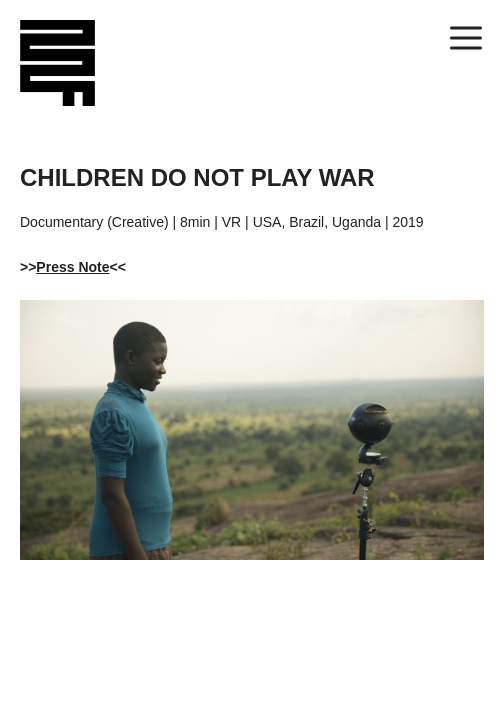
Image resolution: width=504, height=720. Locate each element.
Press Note (72, 267)
